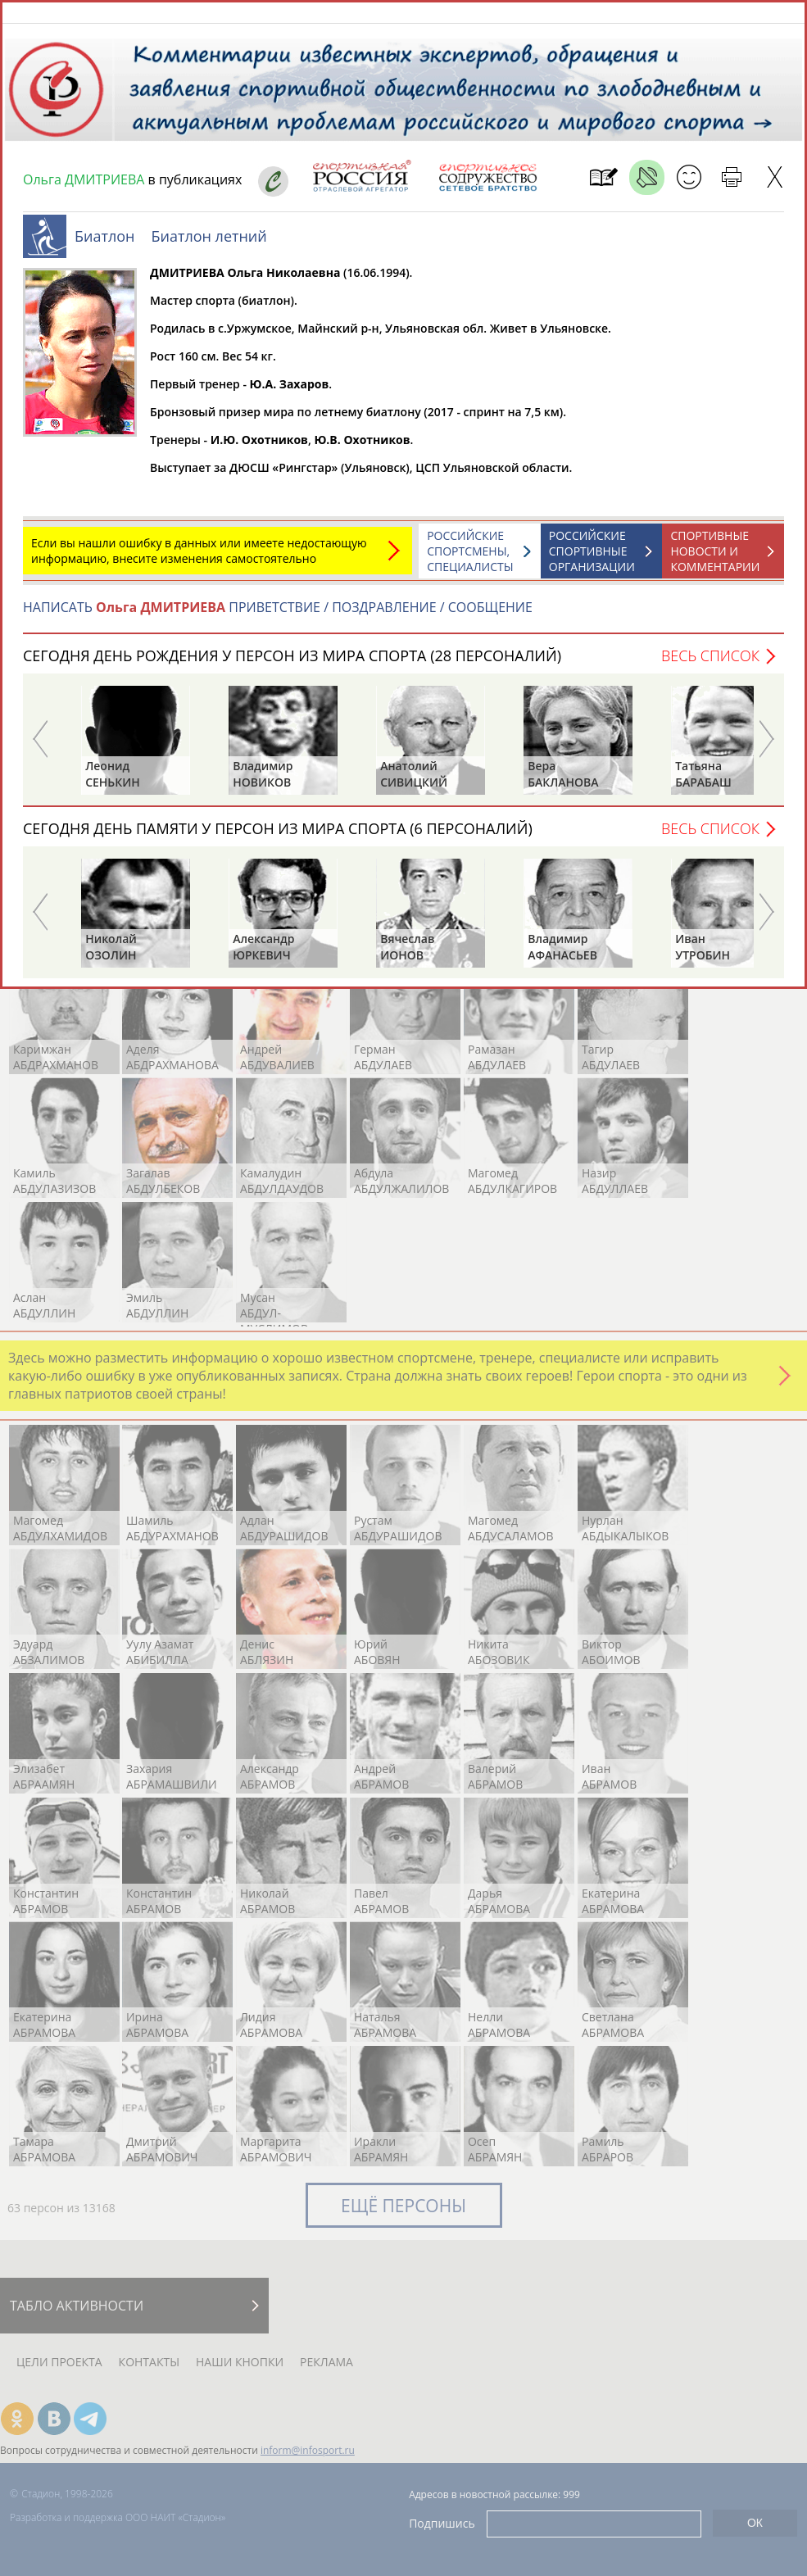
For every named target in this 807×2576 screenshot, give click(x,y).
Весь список (710, 663)
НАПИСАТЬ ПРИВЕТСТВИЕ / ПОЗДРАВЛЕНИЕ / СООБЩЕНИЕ (278, 615)
